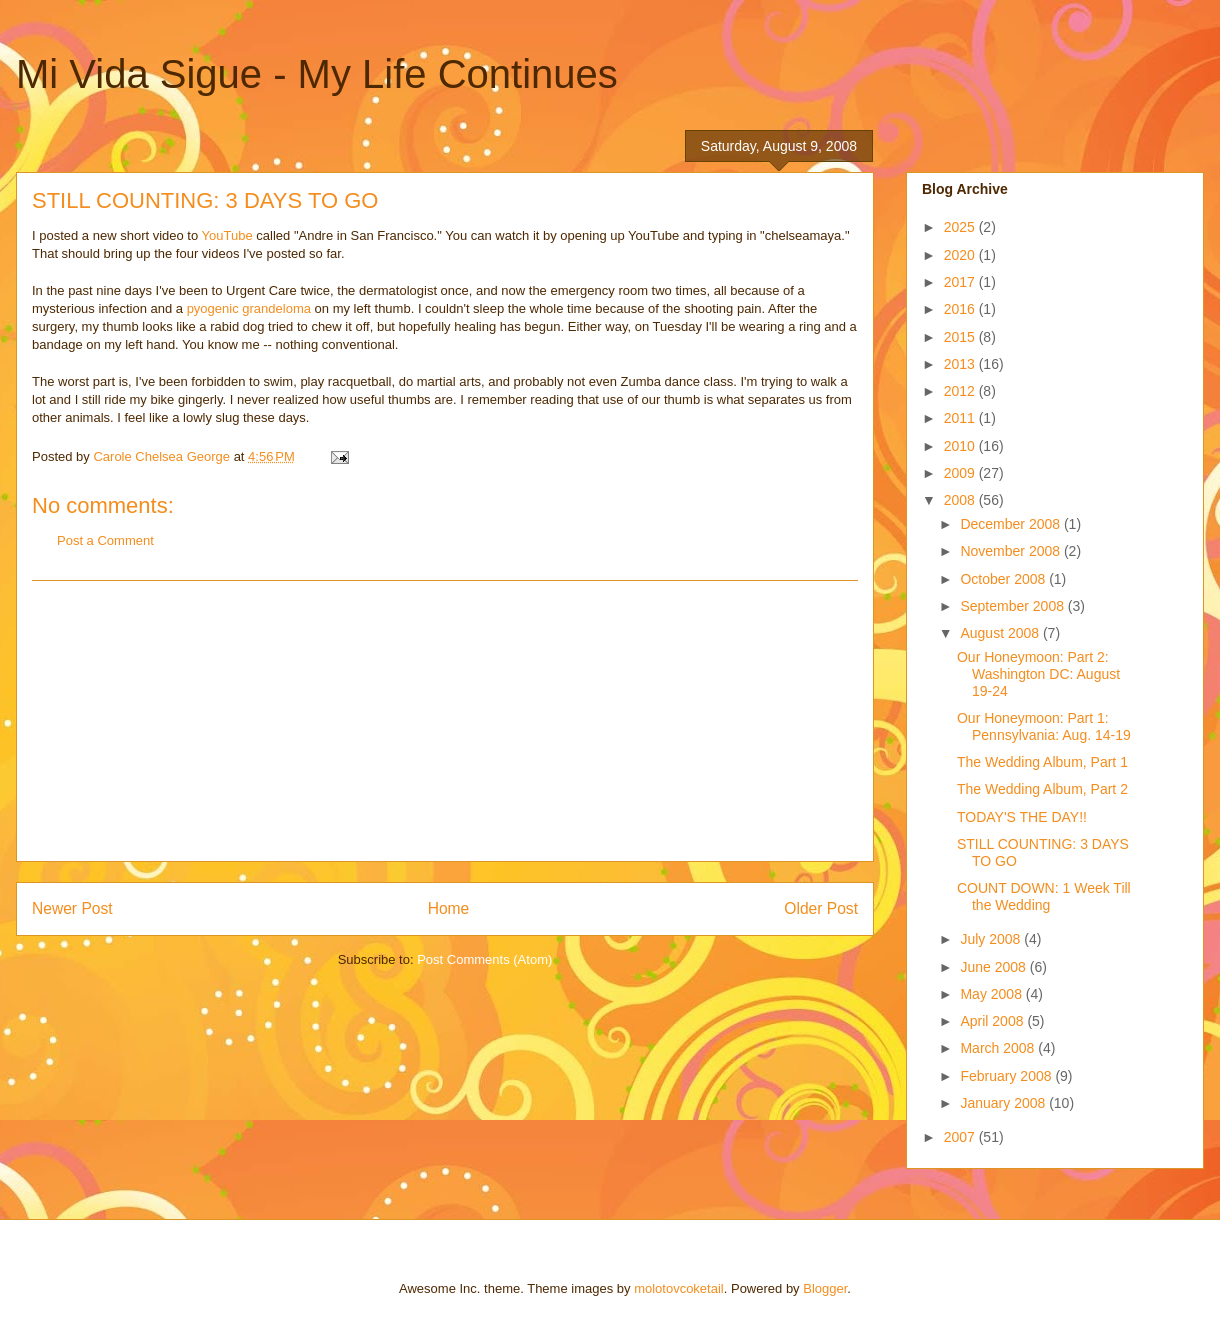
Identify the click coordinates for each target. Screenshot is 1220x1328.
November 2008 (1012, 551)
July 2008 (992, 939)
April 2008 (993, 1021)
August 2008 (1001, 633)
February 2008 (1007, 1076)
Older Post (821, 908)
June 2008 (994, 967)
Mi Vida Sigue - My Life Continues (317, 74)
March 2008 (999, 1048)
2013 (961, 364)
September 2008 (1013, 606)
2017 (961, 282)
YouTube (227, 235)
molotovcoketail (679, 1288)
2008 (961, 500)
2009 (961, 473)
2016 (961, 309)
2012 (961, 391)
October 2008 (1004, 579)
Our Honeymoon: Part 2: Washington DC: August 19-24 (1038, 674)
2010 (961, 446)
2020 (961, 255)
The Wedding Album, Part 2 (1042, 789)
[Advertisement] (445, 721)
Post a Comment (105, 540)
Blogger (825, 1288)
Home (449, 908)
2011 (961, 418)
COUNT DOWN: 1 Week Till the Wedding (1044, 896)
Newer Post (72, 908)
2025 (961, 227)
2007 (961, 1137)
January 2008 (1004, 1103)
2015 (961, 337)
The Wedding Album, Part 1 (1042, 762)
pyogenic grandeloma (249, 308)
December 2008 (1012, 524)
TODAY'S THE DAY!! (1022, 817)
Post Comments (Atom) (484, 959)
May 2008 (992, 994)
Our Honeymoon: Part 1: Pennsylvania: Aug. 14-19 (1044, 726)
